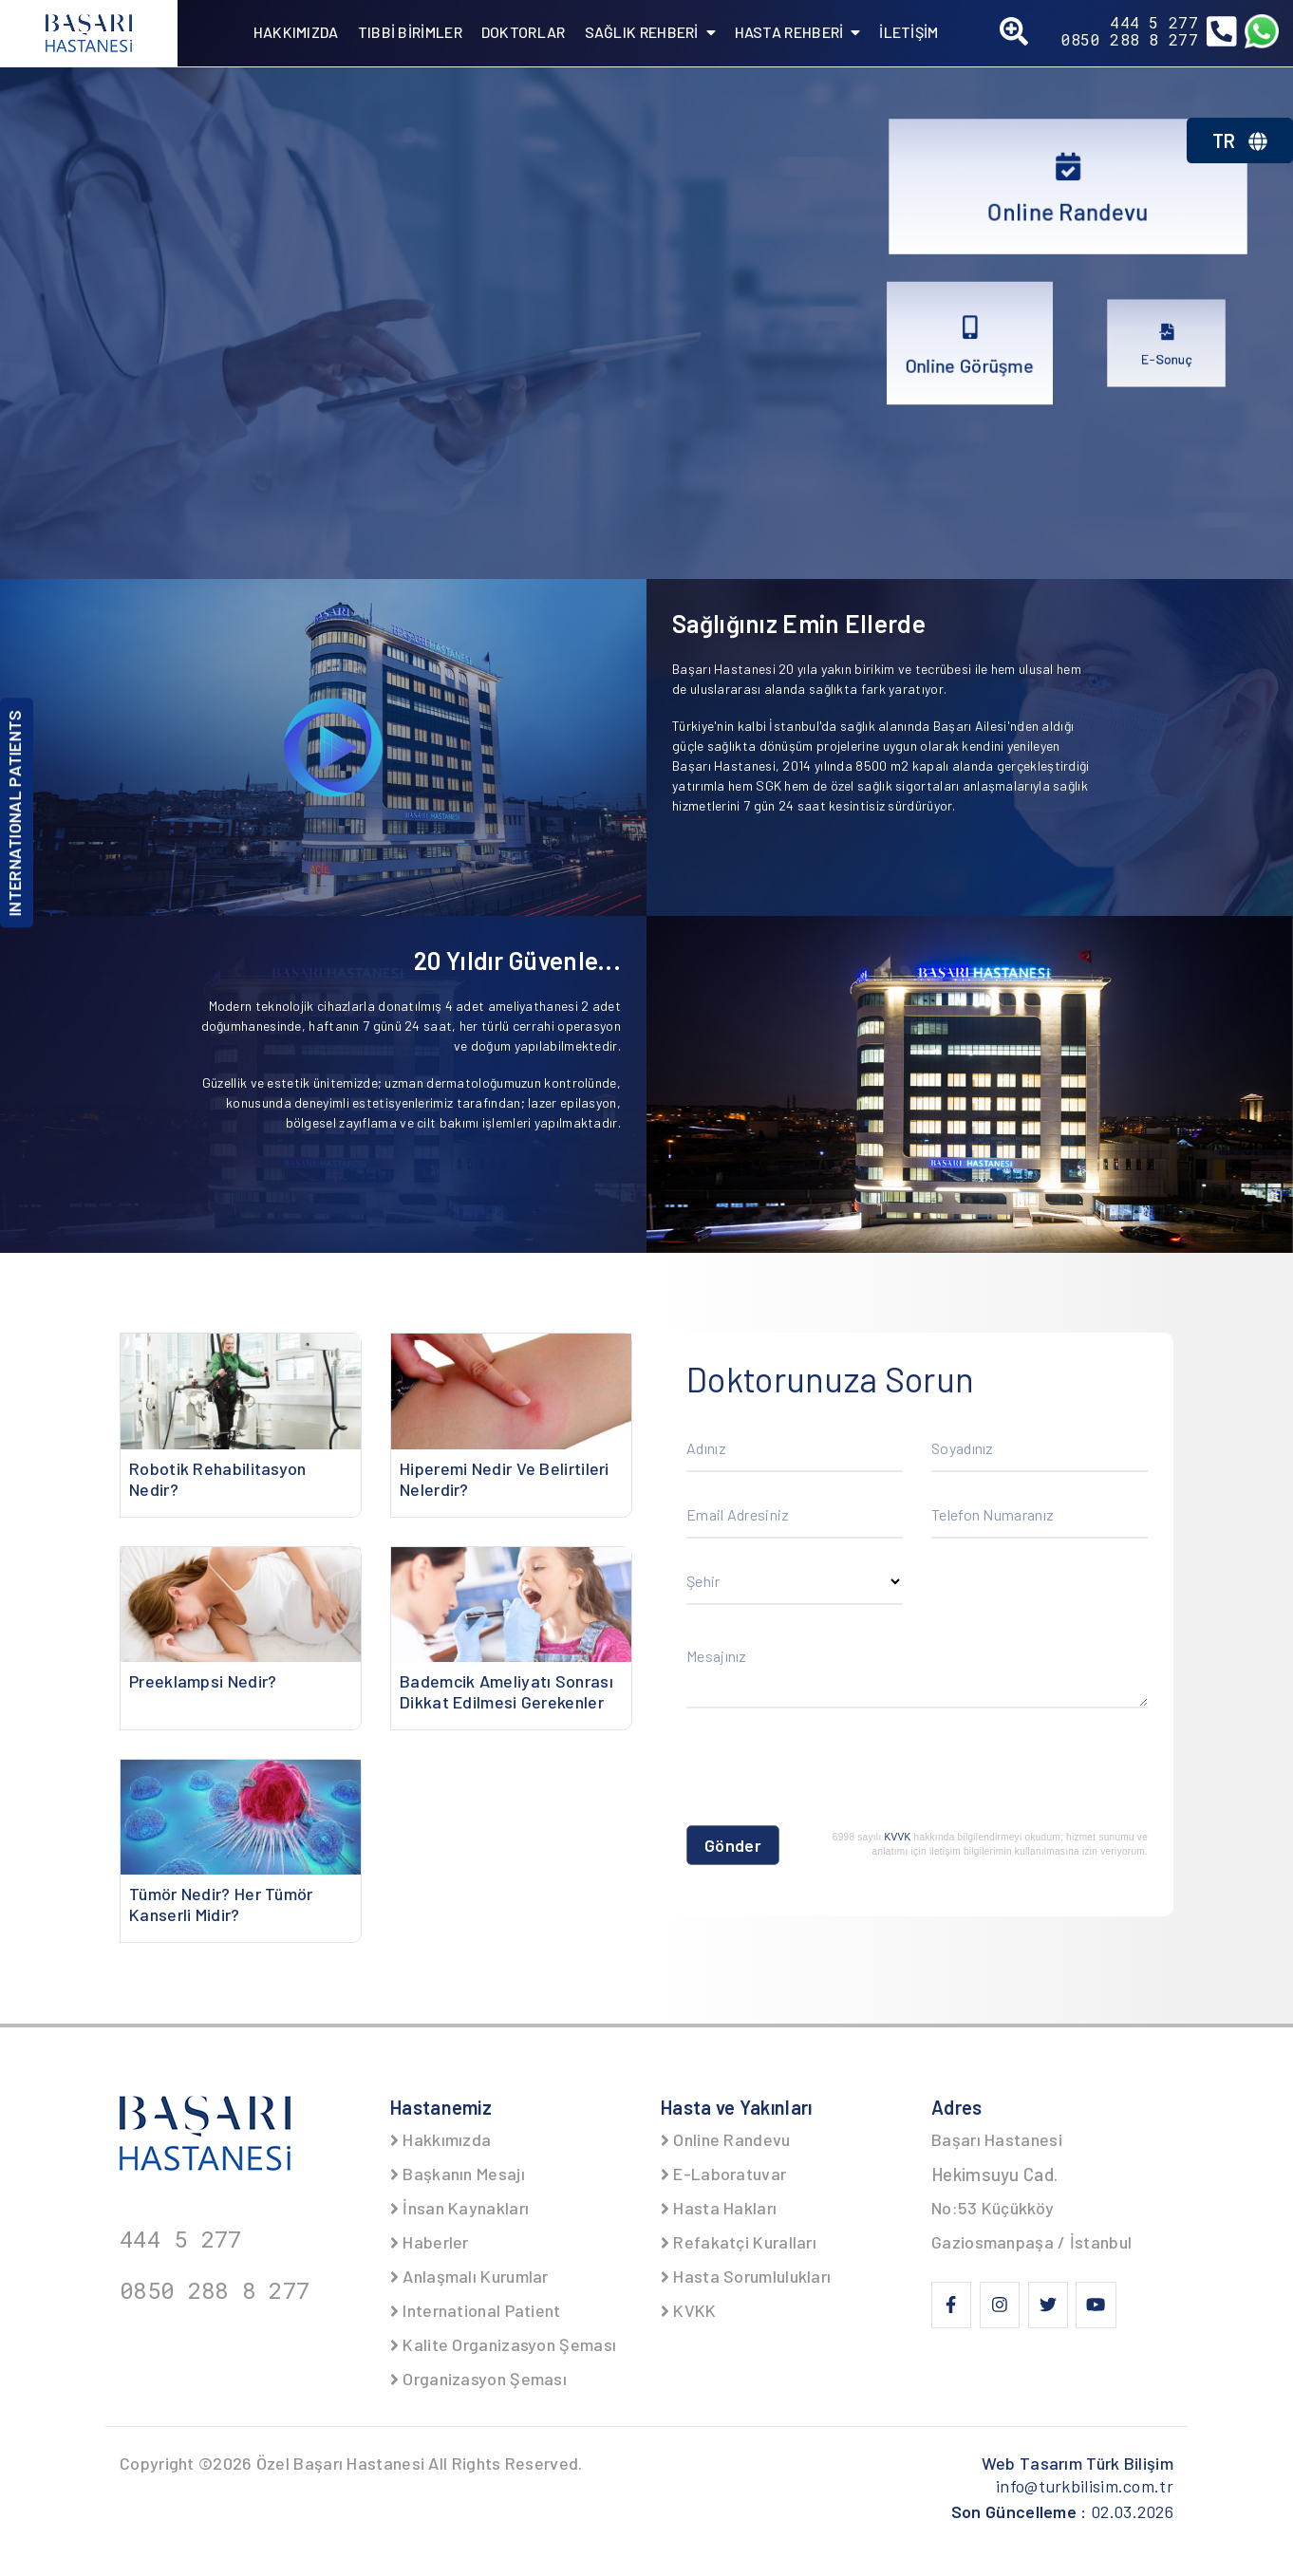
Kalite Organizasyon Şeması (503, 2344)
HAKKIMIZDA (296, 32)
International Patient (475, 2310)
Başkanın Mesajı (457, 2173)
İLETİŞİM (908, 32)
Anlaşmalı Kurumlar (469, 2276)
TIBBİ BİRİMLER (410, 32)
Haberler (429, 2241)
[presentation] (830, 1771)
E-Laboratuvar (723, 2173)
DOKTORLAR (523, 32)
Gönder (732, 1845)
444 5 (1154, 22)
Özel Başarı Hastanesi (340, 2463)
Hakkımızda (440, 2139)
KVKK (689, 2310)
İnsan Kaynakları (459, 2207)
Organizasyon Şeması (478, 2378)
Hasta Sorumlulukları (746, 2276)
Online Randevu (726, 2139)
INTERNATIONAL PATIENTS (14, 813)
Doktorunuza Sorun (830, 1378)
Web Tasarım (1077, 2463)
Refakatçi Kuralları (738, 2241)
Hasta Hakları (719, 2207)
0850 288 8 (1129, 39)
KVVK (898, 1837)
